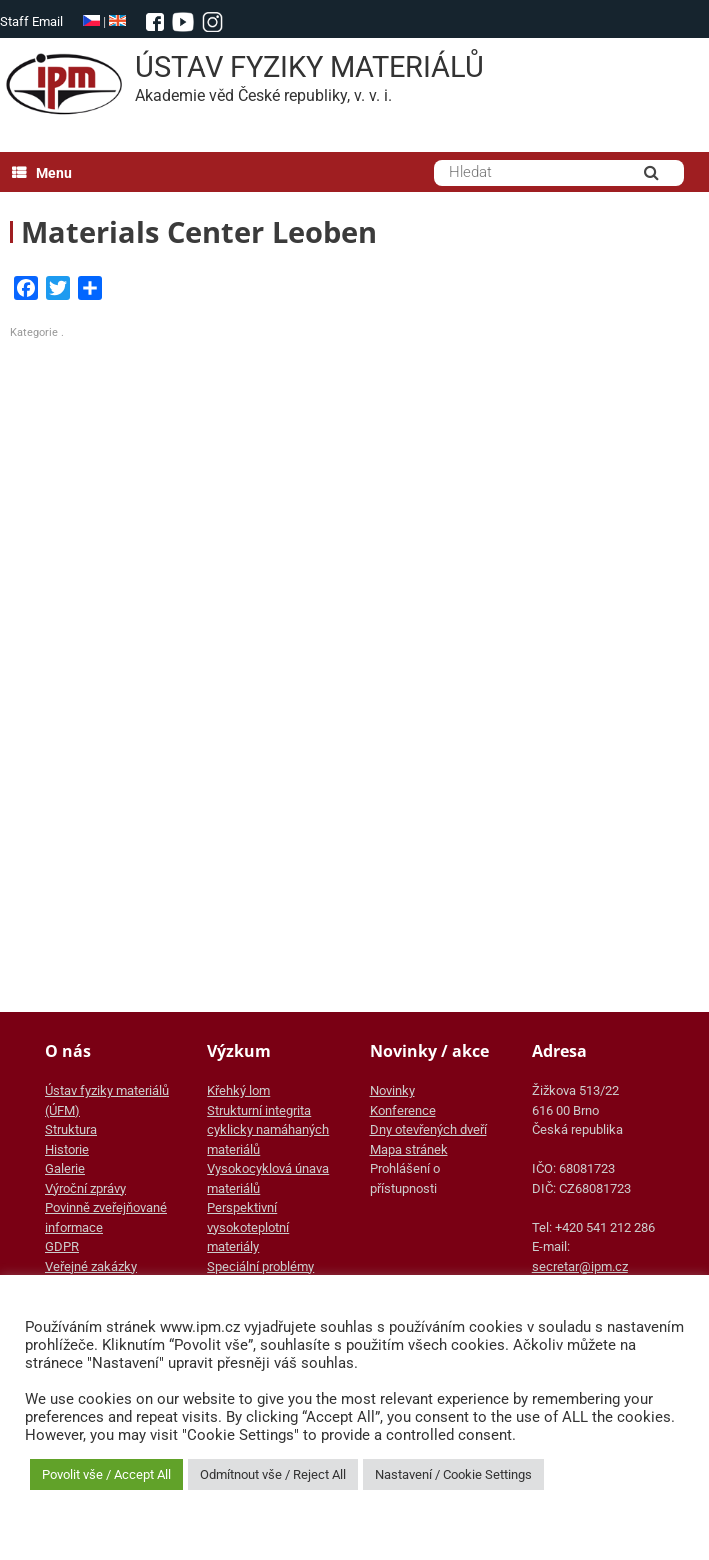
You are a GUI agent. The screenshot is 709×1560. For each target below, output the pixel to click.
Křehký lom (238, 1090)
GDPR (62, 1246)
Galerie (65, 1168)
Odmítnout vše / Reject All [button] (273, 1474)
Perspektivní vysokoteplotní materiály (248, 1227)
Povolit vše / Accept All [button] (106, 1474)
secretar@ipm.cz (580, 1266)
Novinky (392, 1090)
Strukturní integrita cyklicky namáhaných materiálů (268, 1130)
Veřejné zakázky (91, 1266)
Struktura (71, 1129)
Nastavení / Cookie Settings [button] (453, 1474)
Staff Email (31, 21)
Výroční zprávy (85, 1188)
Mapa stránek (409, 1149)
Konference (403, 1110)
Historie (67, 1149)
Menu (42, 173)
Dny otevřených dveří (428, 1129)
